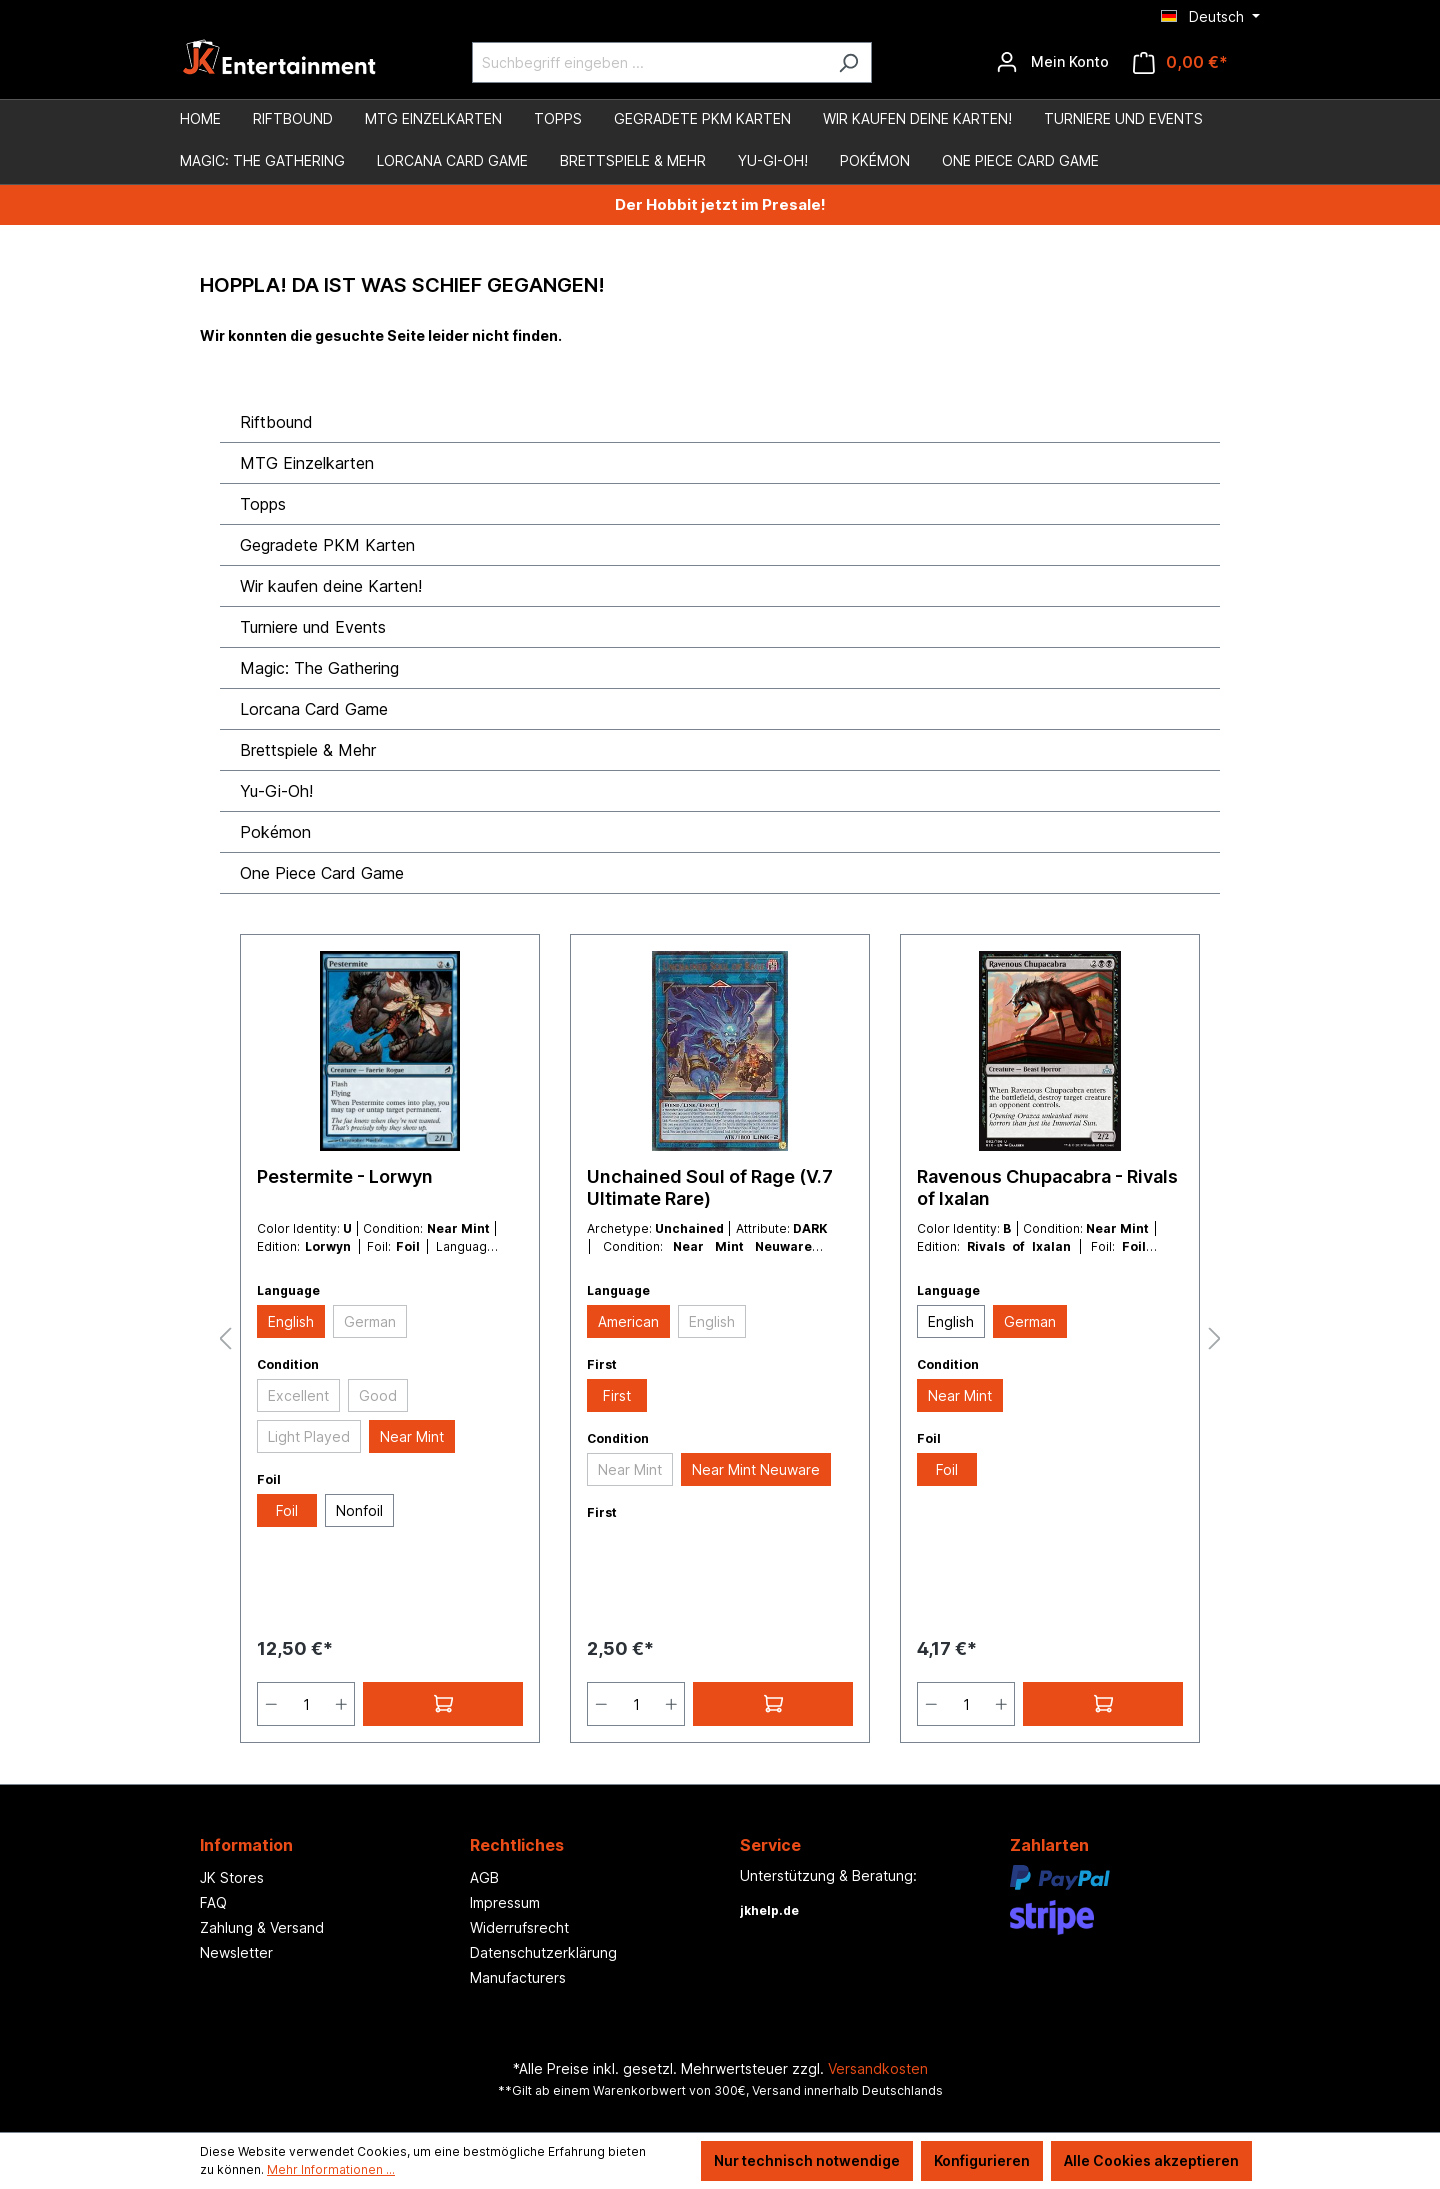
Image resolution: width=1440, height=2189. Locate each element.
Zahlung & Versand (262, 1927)
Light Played (309, 1436)
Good (378, 1395)
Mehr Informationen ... (331, 2169)
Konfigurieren (982, 2160)
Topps (263, 504)
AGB (484, 1877)
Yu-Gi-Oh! (276, 791)
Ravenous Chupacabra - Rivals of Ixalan (1047, 1187)
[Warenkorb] (1180, 62)
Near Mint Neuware (756, 1469)
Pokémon (275, 832)
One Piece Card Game (322, 873)
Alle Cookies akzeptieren (1151, 2160)
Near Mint (412, 1436)
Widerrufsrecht (519, 1927)
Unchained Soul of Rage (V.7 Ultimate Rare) (710, 1187)
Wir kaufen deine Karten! (331, 586)
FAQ (213, 1902)
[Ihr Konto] (1052, 62)
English (291, 1321)
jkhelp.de (769, 1910)
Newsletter (236, 1952)
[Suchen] (848, 62)
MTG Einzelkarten (307, 463)
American (628, 1321)
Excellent (298, 1395)
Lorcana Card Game (314, 709)
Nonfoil (359, 1510)
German (370, 1321)
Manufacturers (518, 1977)
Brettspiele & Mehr (308, 750)
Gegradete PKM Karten (327, 545)
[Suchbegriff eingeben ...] (649, 62)
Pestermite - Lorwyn (345, 1176)
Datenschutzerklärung (543, 1952)
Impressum (505, 1902)
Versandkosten (878, 2068)
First (617, 1395)
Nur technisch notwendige (807, 2160)
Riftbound (276, 422)
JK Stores (232, 1877)
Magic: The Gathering (319, 668)
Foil (287, 1510)
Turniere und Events (313, 627)
